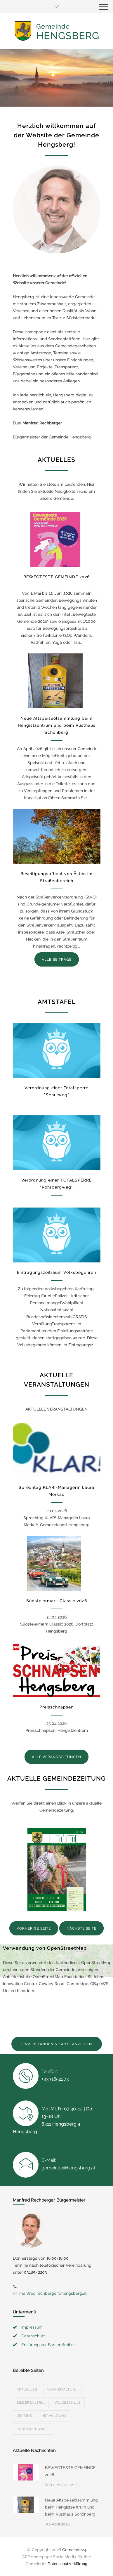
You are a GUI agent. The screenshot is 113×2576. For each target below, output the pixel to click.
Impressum (32, 2327)
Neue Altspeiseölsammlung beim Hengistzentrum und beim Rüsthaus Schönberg (56, 725)
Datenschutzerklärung (67, 2563)
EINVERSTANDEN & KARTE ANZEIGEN (56, 2044)
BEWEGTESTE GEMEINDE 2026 (56, 577)
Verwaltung (54, 2416)
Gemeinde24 (74, 2549)
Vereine (24, 2416)
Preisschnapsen (56, 1707)
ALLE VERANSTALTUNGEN (56, 1757)
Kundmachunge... (34, 2429)
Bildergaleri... (31, 2403)
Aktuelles (27, 2389)
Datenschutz (33, 2336)
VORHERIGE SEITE (34, 1928)
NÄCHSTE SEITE (81, 1928)
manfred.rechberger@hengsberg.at (53, 2293)
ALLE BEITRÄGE (57, 959)
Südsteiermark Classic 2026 (56, 1600)
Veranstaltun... (62, 2389)
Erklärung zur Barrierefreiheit (48, 2344)
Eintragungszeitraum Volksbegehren (56, 1272)
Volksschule (68, 2403)
